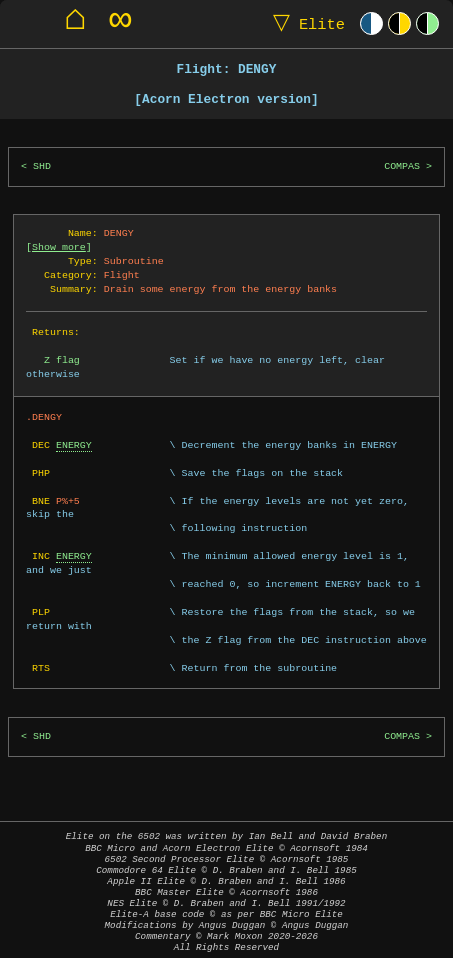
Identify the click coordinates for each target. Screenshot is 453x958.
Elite (304, 23)
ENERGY (74, 445)
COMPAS (402, 166)
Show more (59, 247)
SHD (42, 166)
